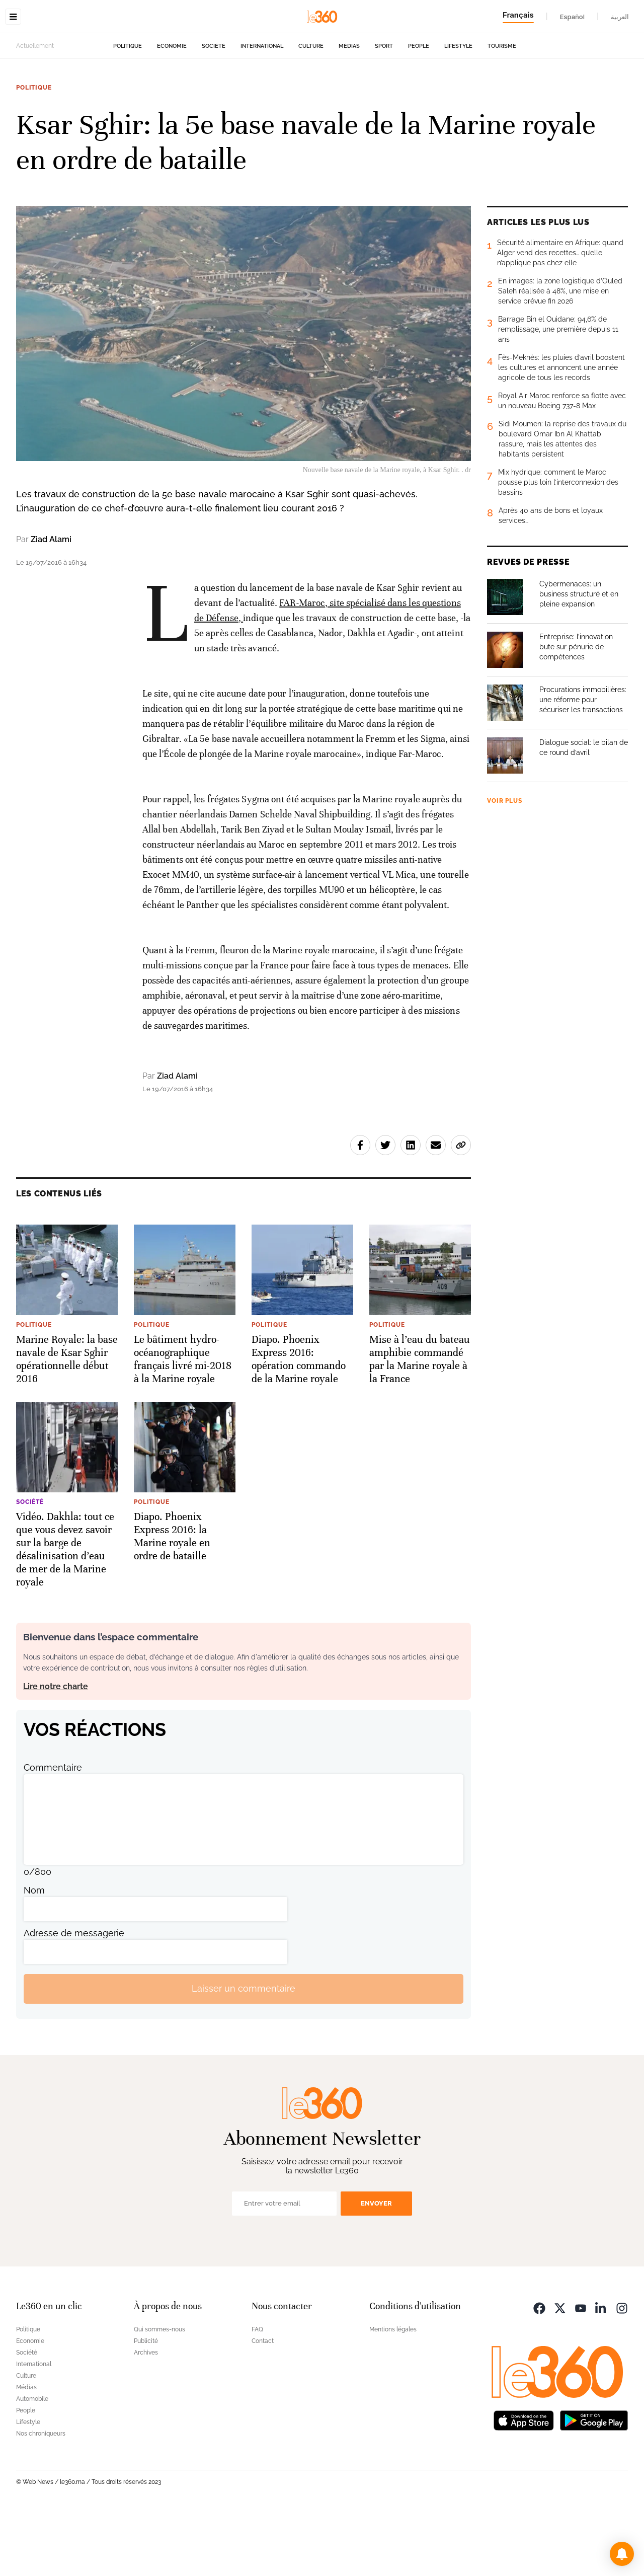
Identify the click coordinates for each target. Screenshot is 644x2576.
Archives (146, 2415)
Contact (263, 2404)
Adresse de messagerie (74, 1996)
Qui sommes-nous (159, 2392)
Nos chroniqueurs (40, 2497)
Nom (34, 1953)
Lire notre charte (55, 1750)
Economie (172, 109)
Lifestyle (458, 109)
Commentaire (53, 1831)
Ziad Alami (51, 603)
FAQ (257, 2392)
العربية (620, 17)
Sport (384, 109)
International (261, 109)
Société (213, 109)
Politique (127, 109)
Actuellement (35, 109)
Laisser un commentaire (243, 2052)
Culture (311, 109)
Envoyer (376, 2266)
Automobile (32, 2462)
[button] (622, 2554)
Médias (349, 109)
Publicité (146, 2404)
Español (572, 17)
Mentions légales (393, 2392)
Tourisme (502, 109)
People (418, 109)
